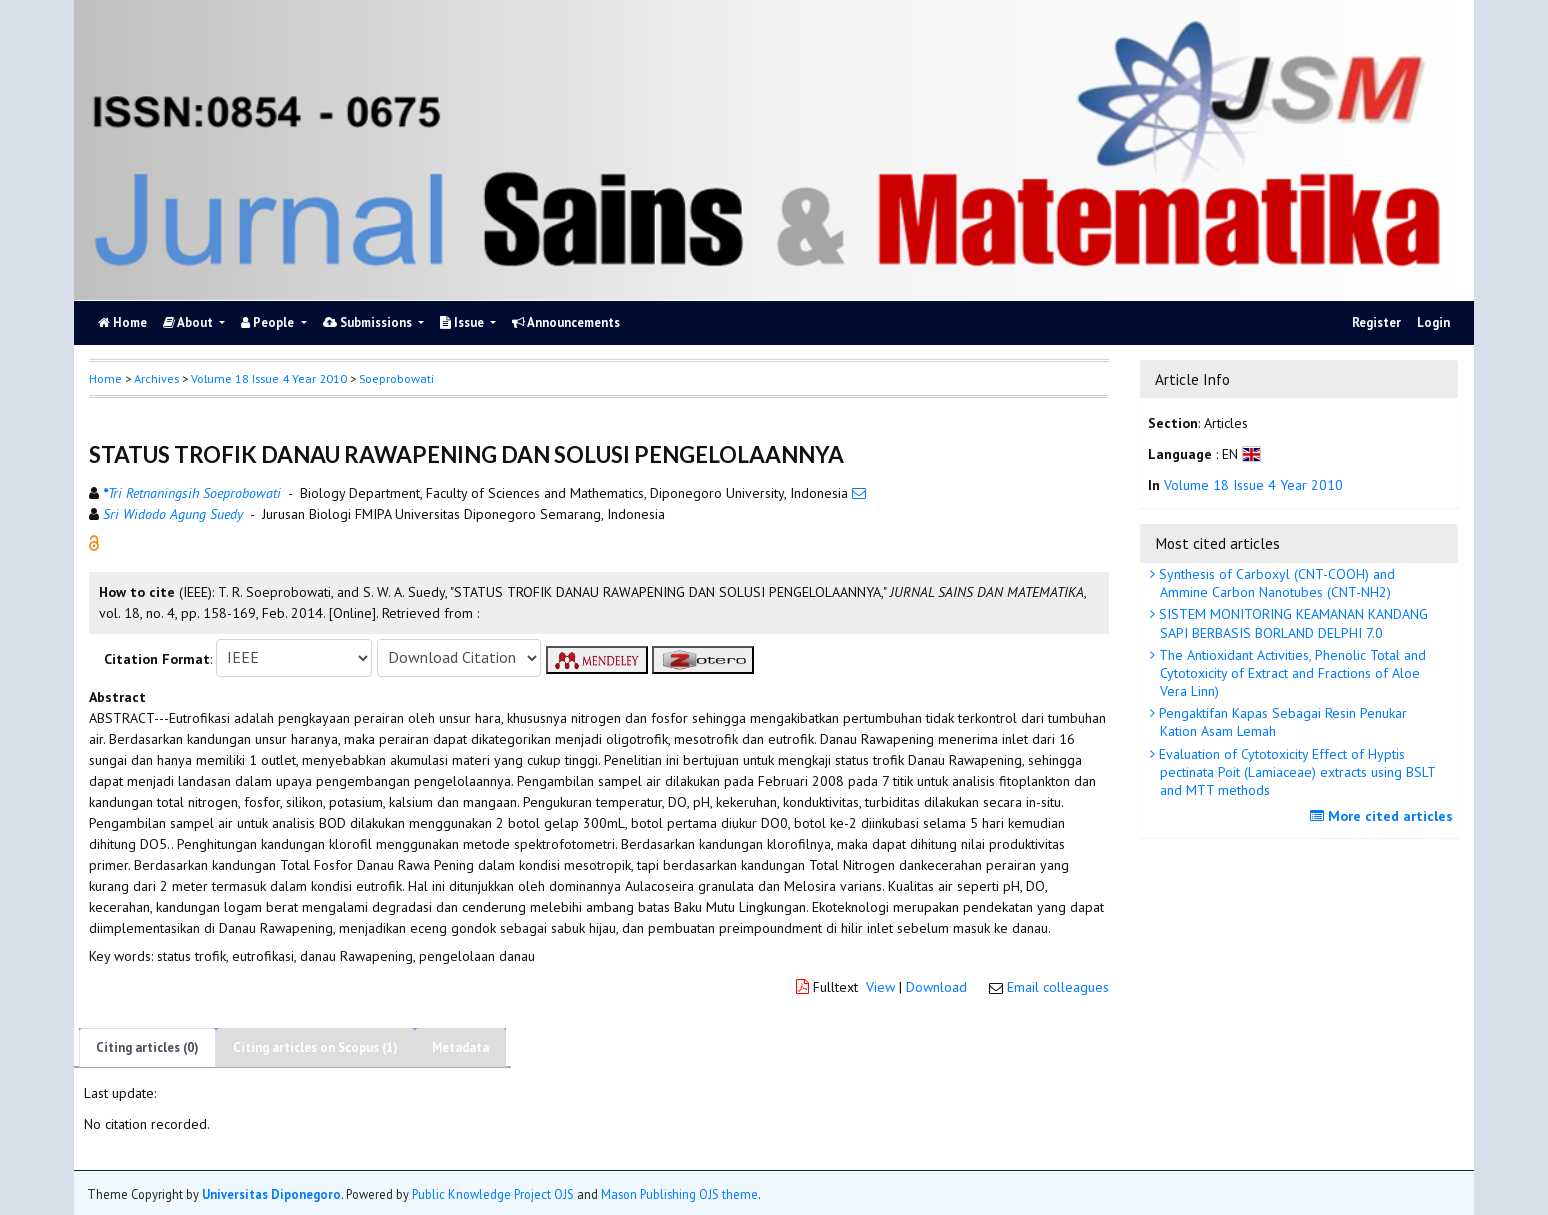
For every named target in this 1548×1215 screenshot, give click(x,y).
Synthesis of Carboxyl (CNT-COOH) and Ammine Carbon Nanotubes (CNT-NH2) (1275, 583)
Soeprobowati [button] (396, 378)
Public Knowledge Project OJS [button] (493, 1194)
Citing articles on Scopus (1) (315, 1047)
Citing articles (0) (147, 1047)
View (880, 987)
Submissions (369, 322)
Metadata (460, 1047)
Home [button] (105, 378)
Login (1433, 322)
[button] (94, 541)
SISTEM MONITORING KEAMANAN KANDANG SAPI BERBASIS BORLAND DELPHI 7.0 (1291, 623)
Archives (156, 378)
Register (1376, 322)
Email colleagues (1058, 987)
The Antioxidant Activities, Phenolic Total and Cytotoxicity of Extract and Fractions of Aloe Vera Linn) (1290, 673)
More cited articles (1384, 816)
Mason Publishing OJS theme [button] (679, 1194)
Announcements (566, 322)
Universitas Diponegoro (271, 1194)
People (269, 322)
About (189, 322)
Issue (463, 322)
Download (936, 987)
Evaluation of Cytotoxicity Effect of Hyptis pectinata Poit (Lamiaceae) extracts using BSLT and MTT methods (1295, 772)
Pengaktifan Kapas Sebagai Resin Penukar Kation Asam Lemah (1281, 722)
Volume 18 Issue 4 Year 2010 (269, 378)
